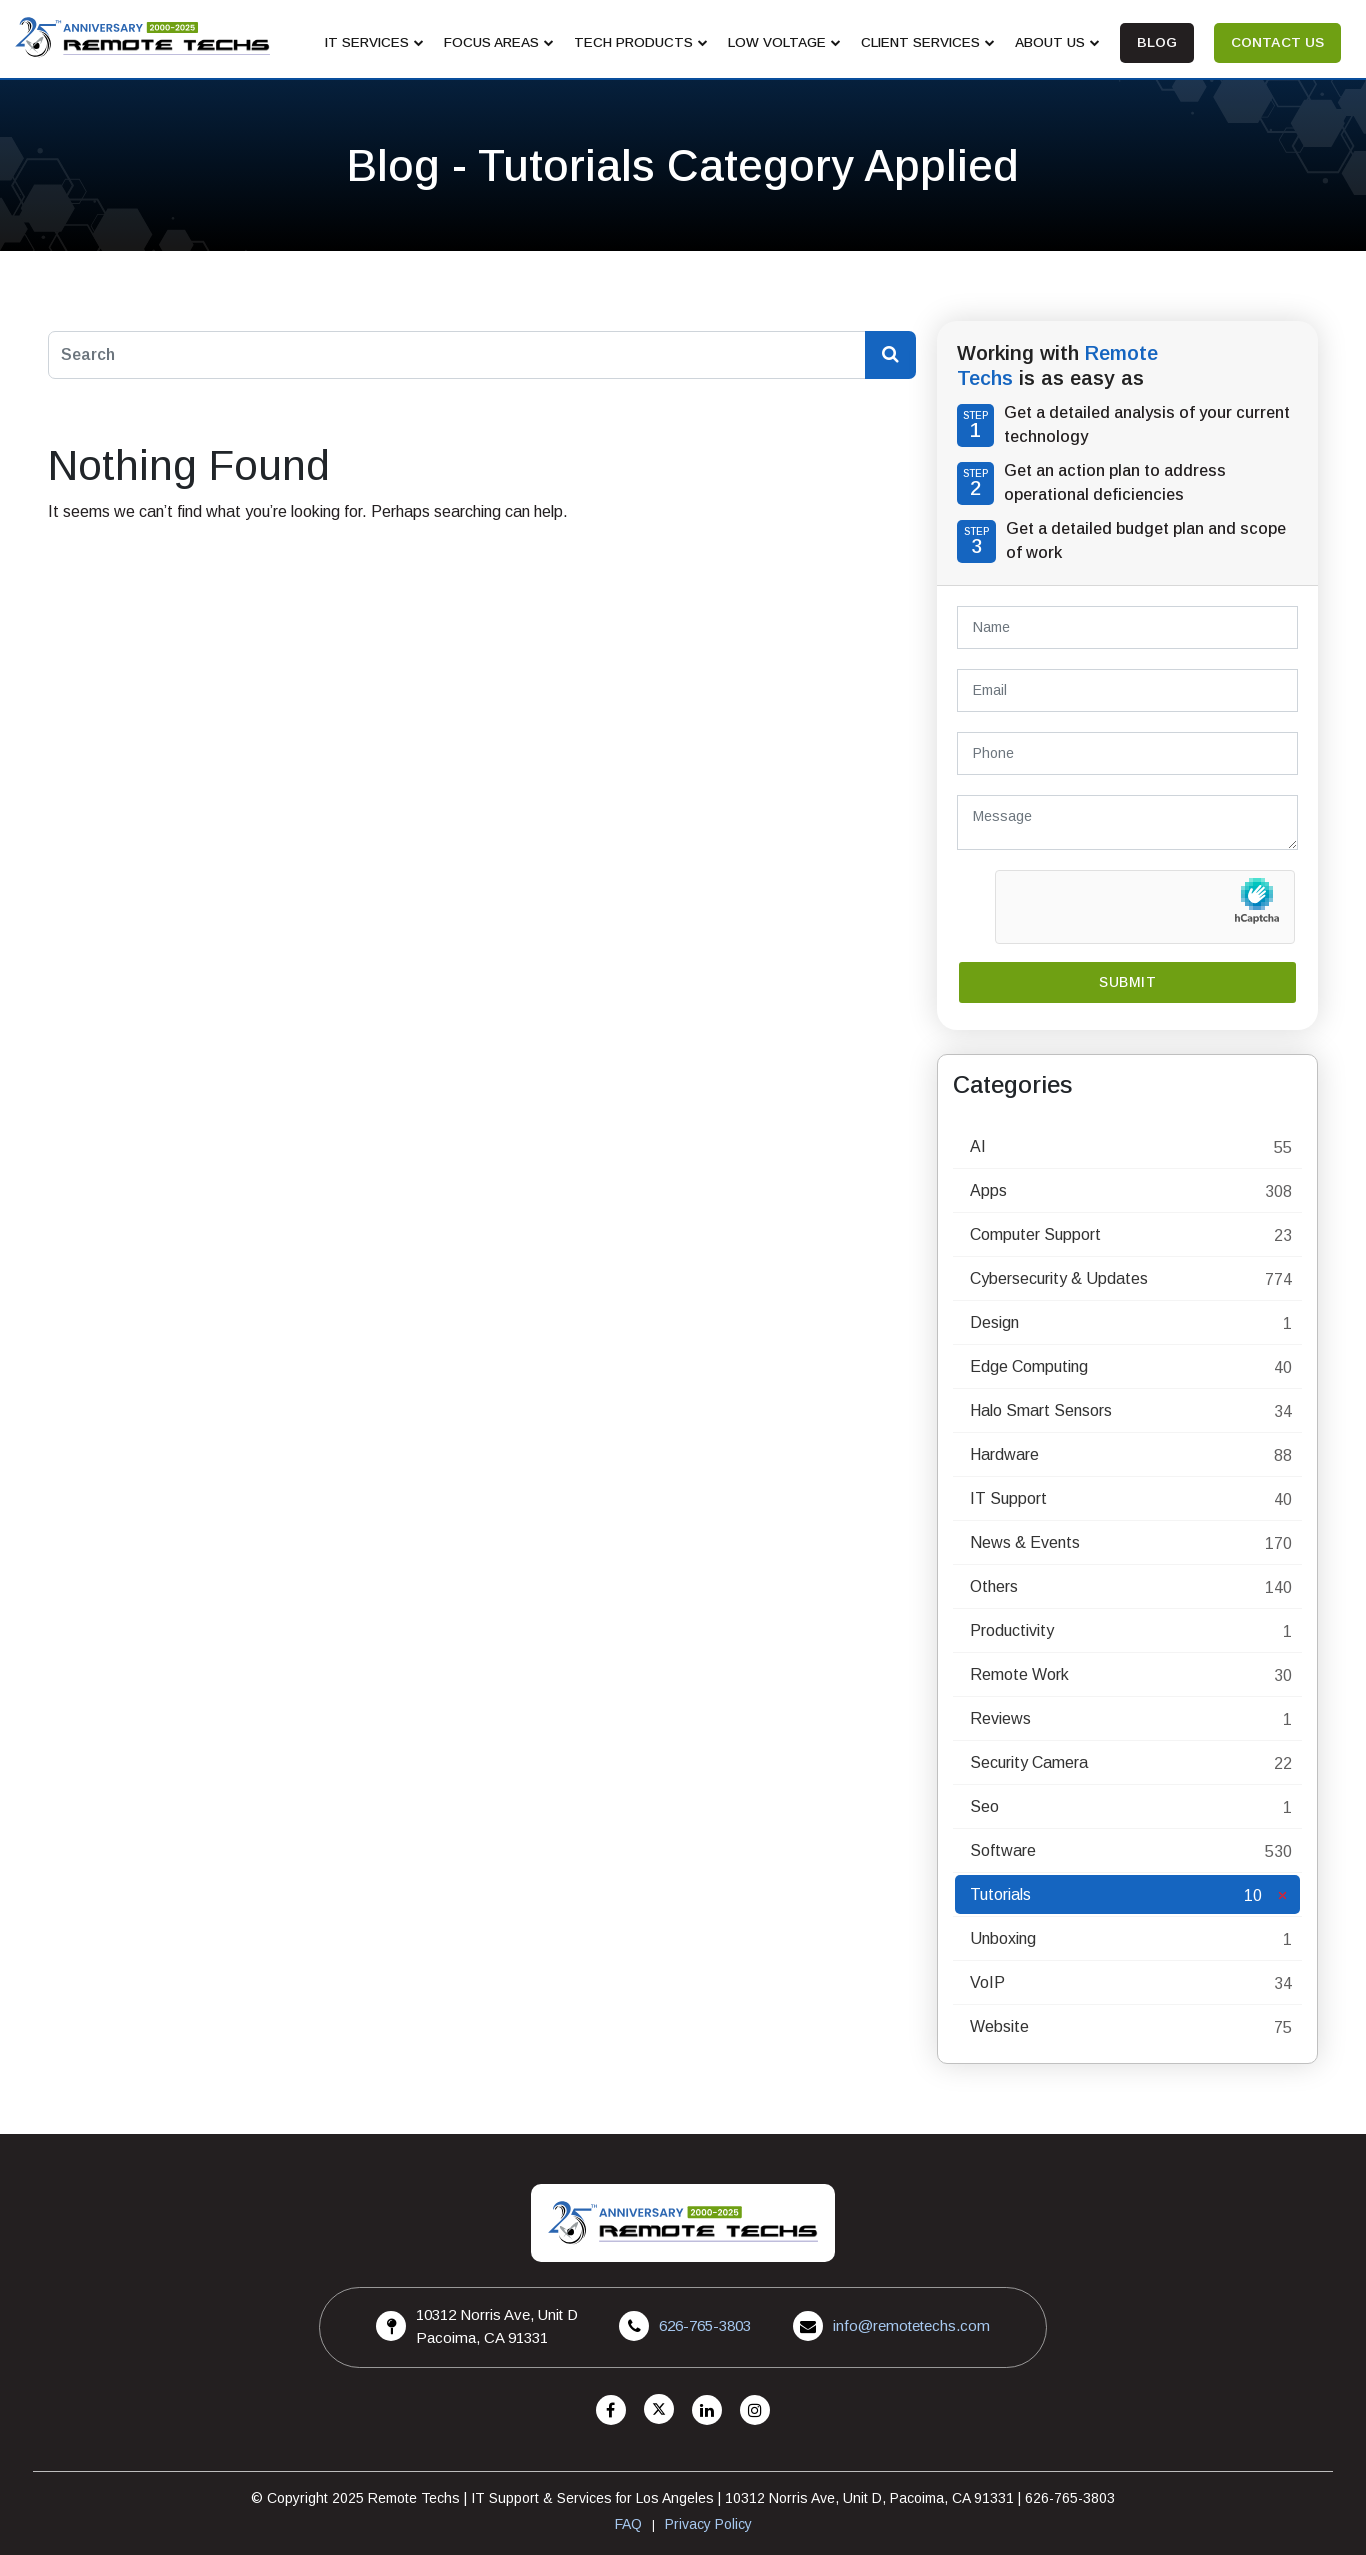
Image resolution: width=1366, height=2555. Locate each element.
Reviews (1000, 1718)
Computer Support (1035, 1234)
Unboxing (1003, 1938)
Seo (984, 1806)
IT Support (1008, 1498)
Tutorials (1000, 1894)
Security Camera (1029, 1762)
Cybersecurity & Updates (1059, 1278)
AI (978, 1146)
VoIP (987, 1982)
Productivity (1012, 1630)
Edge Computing (1029, 1366)
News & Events (1025, 1542)
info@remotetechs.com (911, 2325)
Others (994, 1586)
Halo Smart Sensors (1041, 1410)
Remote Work (1019, 1674)
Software (1003, 1850)
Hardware (1004, 1454)
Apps (988, 1190)
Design (994, 1322)
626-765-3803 (705, 2325)
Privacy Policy (708, 2524)
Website (999, 2026)
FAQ (628, 2524)
